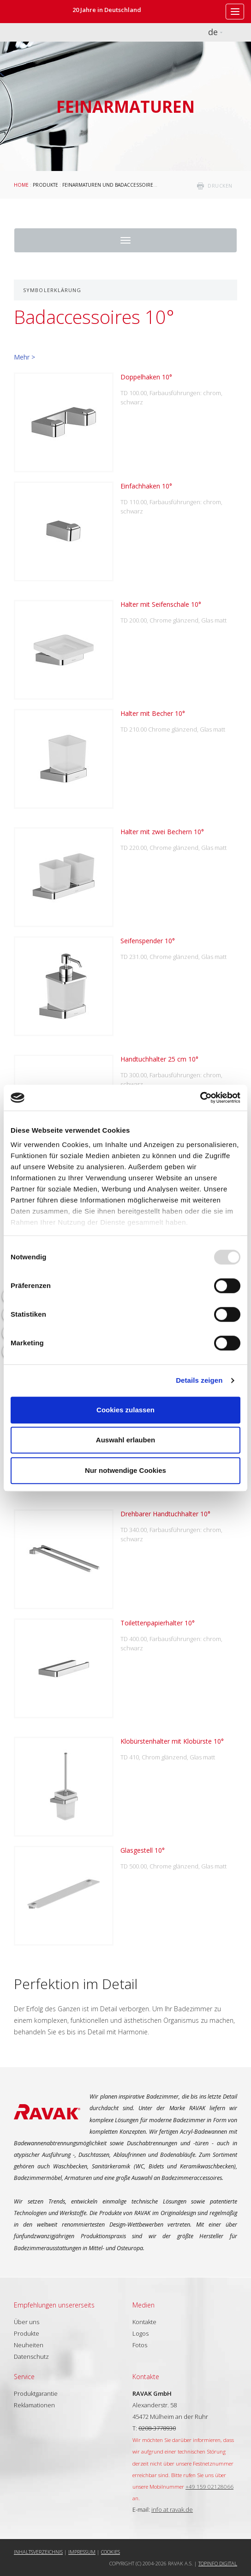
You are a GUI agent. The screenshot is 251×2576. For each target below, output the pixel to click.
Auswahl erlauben (125, 1440)
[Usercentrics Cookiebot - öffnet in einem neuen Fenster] (200, 1098)
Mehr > (24, 357)
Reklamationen (34, 2405)
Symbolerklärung (52, 290)
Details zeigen (199, 1380)
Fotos (139, 2345)
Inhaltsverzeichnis (38, 2551)
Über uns (26, 2322)
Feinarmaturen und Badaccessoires (109, 185)
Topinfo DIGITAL (217, 2563)
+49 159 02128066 (209, 2486)
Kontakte (144, 2322)
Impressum (82, 2551)
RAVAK (34, 11)
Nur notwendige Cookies (125, 1470)
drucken (220, 186)
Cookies (110, 2551)
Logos (140, 2333)
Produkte (45, 185)
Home (21, 185)
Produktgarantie (36, 2393)
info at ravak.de (172, 2509)
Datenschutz (31, 2356)
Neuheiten (28, 2345)
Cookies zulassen (125, 1410)
